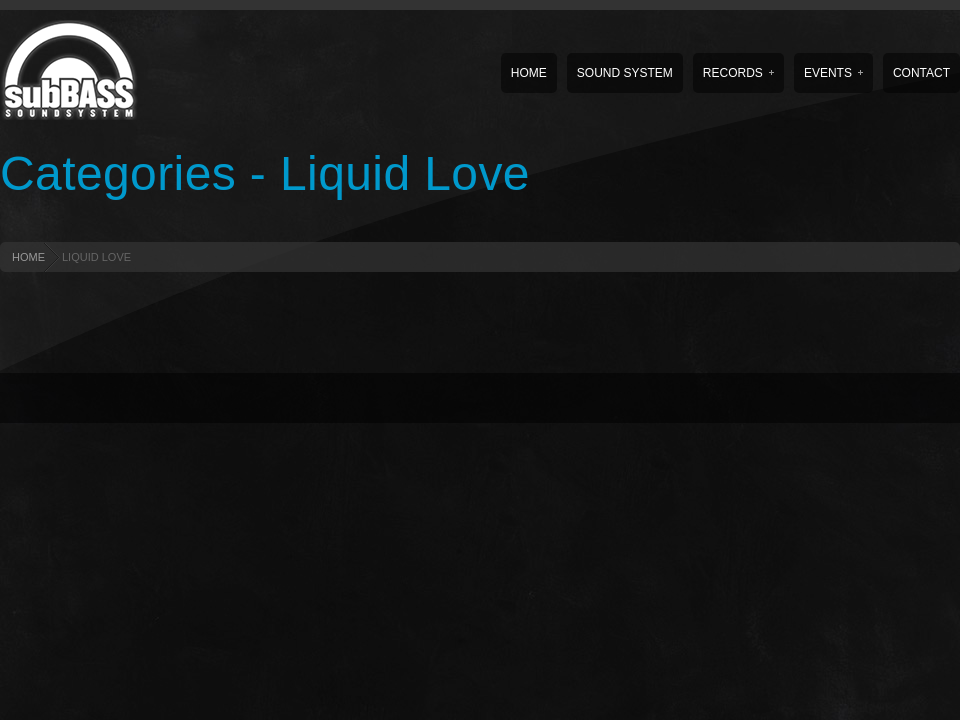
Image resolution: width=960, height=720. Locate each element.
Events (833, 73)
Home (529, 73)
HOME (28, 257)
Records (738, 73)
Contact (921, 73)
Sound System (625, 73)
